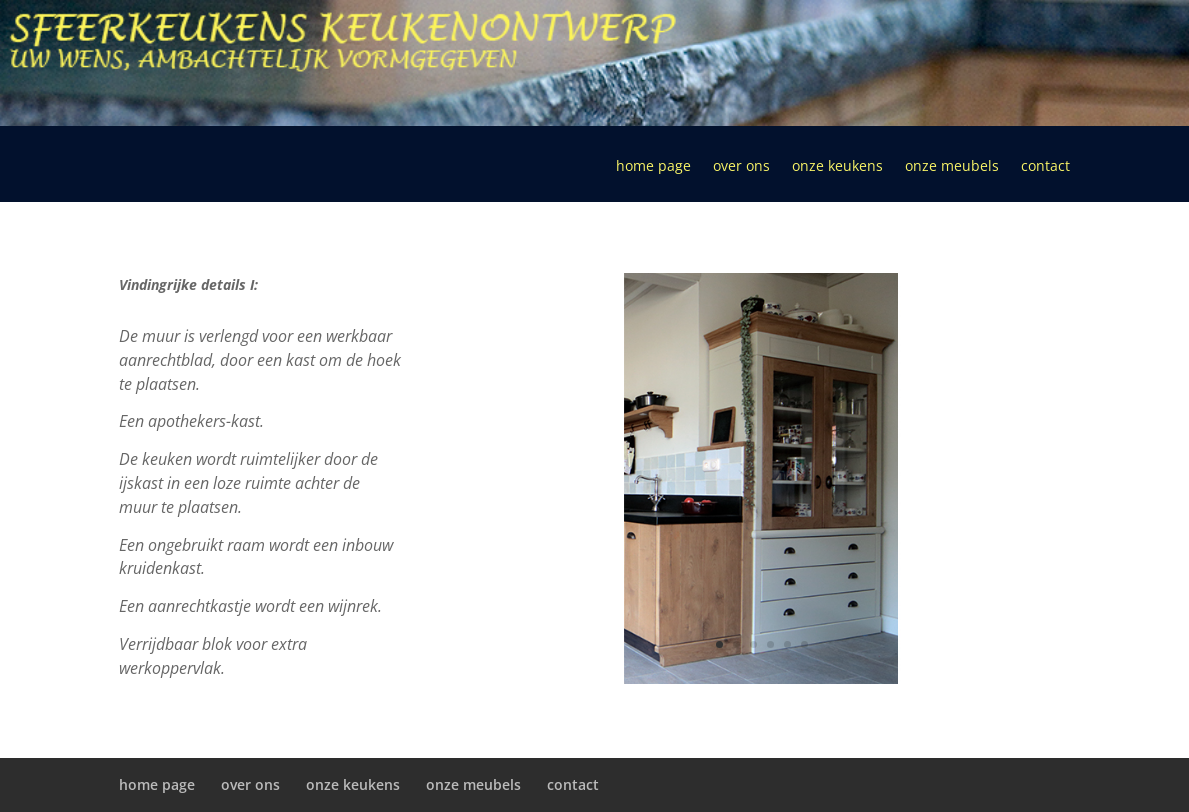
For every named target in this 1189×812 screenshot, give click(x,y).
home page (653, 167)
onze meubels (952, 167)
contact (1045, 167)
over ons (741, 167)
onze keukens (837, 167)
